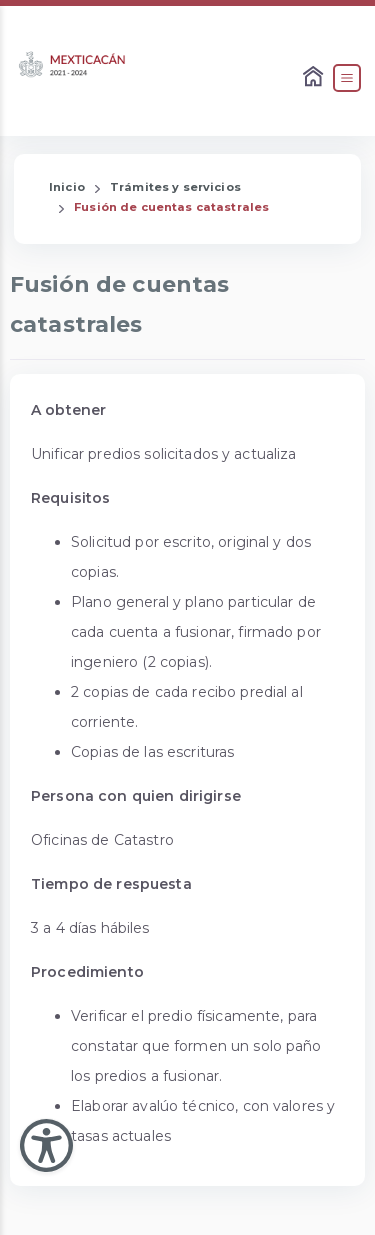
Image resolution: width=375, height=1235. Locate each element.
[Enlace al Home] (315, 78)
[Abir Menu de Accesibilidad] (46, 1145)
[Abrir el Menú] (347, 78)
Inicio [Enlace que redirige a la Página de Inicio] (67, 187)
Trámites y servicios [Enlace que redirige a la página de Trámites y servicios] (175, 187)
